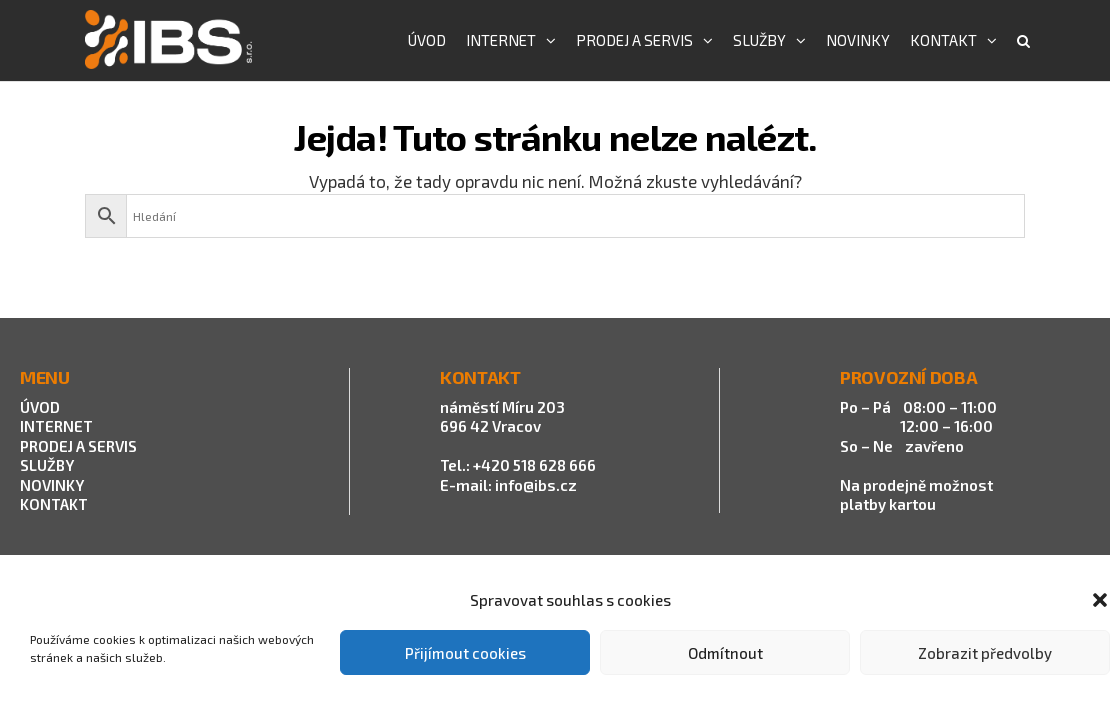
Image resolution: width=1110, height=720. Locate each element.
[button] (1100, 600)
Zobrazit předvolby (985, 653)
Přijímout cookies (465, 653)
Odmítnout (725, 653)
